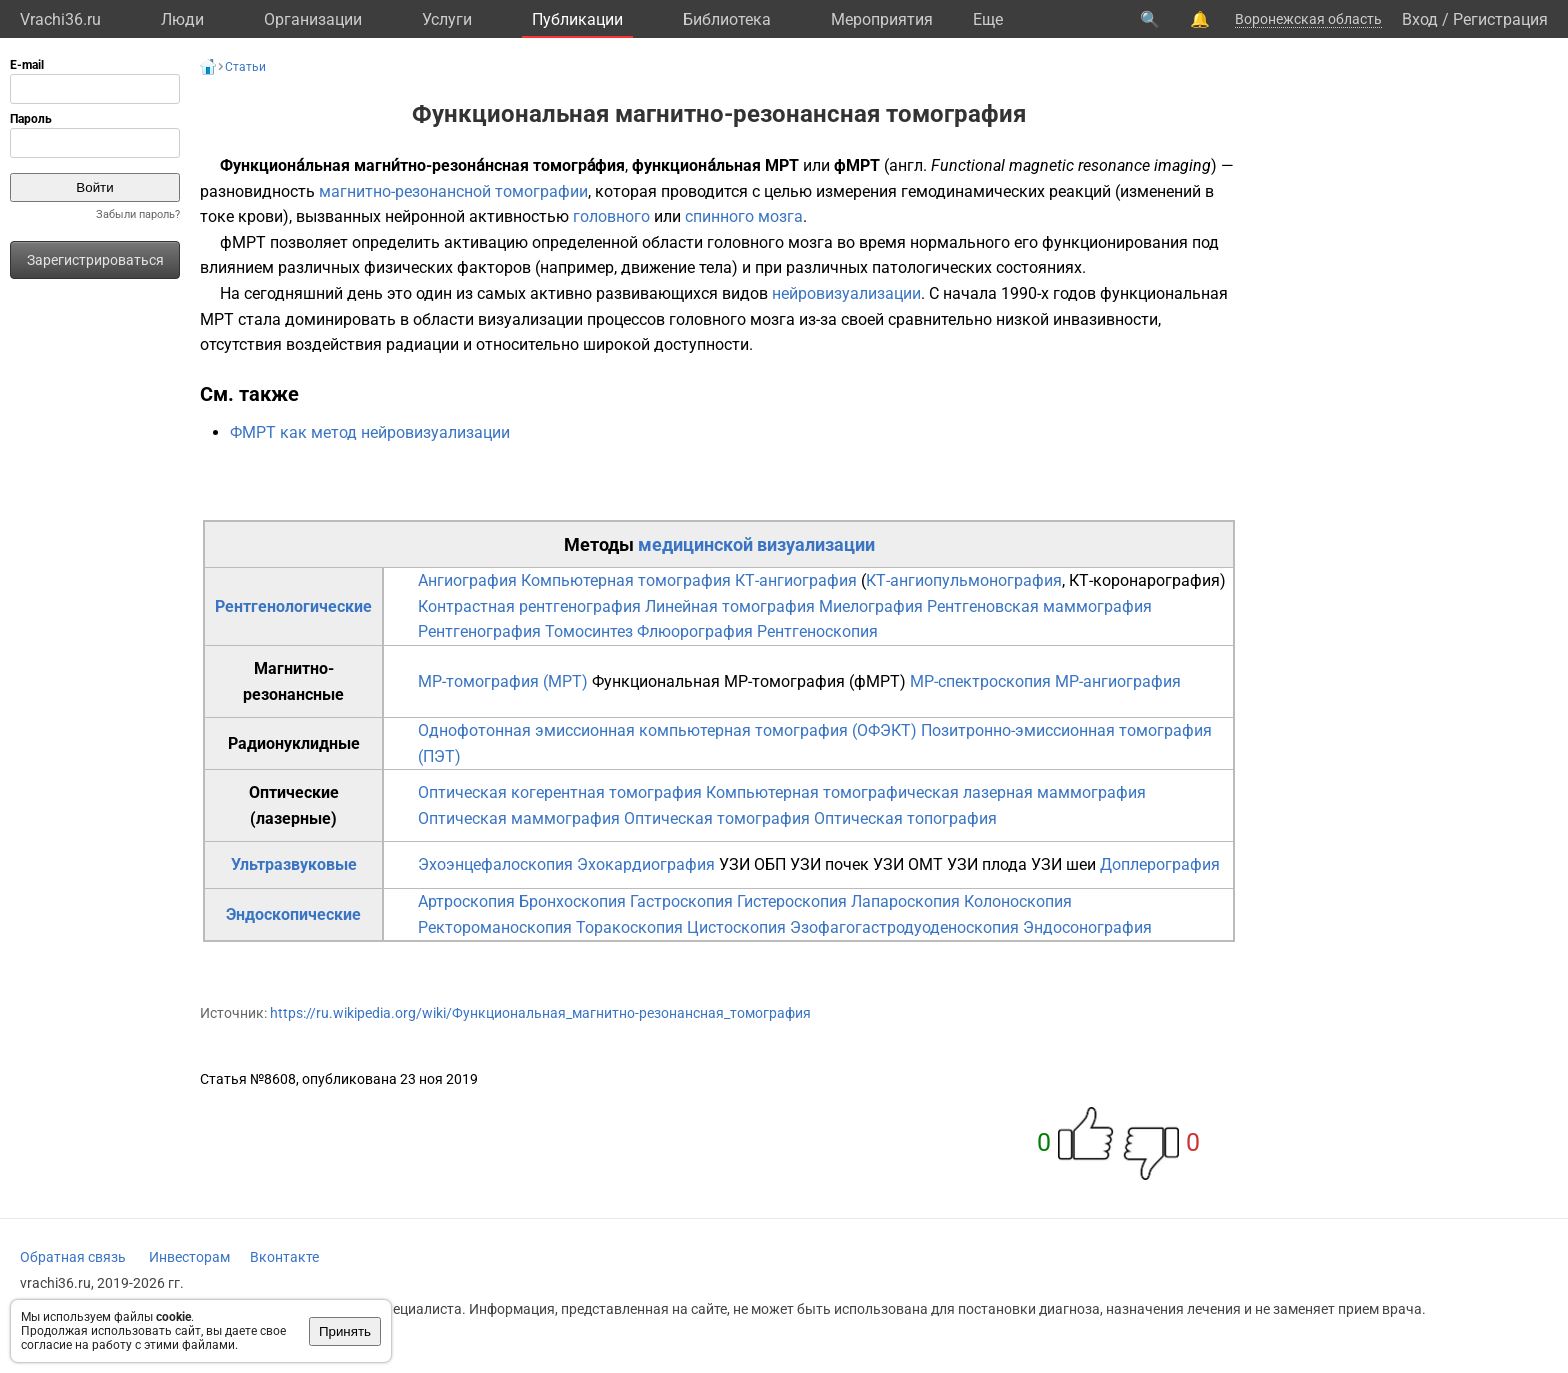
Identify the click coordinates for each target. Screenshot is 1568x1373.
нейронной (425, 216)
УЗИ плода (987, 864)
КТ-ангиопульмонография (964, 580)
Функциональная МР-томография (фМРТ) (749, 681)
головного (611, 216)
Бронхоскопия (572, 901)
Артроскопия (466, 901)
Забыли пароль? (138, 214)
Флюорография (695, 631)
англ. (908, 165)
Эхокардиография (646, 864)
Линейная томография (730, 606)
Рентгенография (479, 631)
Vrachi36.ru (60, 19)
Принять (345, 1331)
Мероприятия (882, 19)
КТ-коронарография (1144, 580)
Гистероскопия (792, 901)
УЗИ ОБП (752, 864)
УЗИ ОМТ (908, 864)
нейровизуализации (846, 293)
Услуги (447, 19)
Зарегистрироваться (95, 260)
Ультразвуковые (294, 864)
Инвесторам (189, 1257)
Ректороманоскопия (495, 927)
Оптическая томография (717, 818)
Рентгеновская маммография (1039, 606)
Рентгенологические (293, 606)
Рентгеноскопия (817, 631)
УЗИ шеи (1063, 864)
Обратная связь (73, 1257)
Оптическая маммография (519, 818)
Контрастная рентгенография (529, 606)
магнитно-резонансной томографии (453, 191)
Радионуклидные (294, 743)
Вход (1420, 19)
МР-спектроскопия (980, 681)
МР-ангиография (1118, 681)
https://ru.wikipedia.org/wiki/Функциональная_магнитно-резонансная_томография (540, 1013)
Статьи (245, 67)
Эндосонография (1087, 927)
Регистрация (1500, 19)
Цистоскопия (736, 927)
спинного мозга (744, 216)
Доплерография (1160, 864)
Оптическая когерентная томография (560, 792)
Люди (182, 19)
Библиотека (727, 19)
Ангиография (467, 580)
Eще (988, 19)
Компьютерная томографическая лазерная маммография (926, 792)
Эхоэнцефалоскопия (495, 864)
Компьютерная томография (626, 580)
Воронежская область (1308, 19)
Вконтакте (284, 1257)
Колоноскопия (1018, 901)
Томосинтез (589, 631)
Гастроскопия (681, 901)
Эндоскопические (293, 914)
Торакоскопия (629, 927)
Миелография (871, 606)
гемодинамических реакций (1006, 191)
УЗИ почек (829, 864)
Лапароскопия (905, 901)
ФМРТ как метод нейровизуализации (370, 432)
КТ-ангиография (796, 580)
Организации (313, 19)
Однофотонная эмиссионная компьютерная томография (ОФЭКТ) (667, 730)
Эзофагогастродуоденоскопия (904, 927)
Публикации (577, 19)
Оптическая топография (905, 818)
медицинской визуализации (756, 544)
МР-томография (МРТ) (503, 681)
